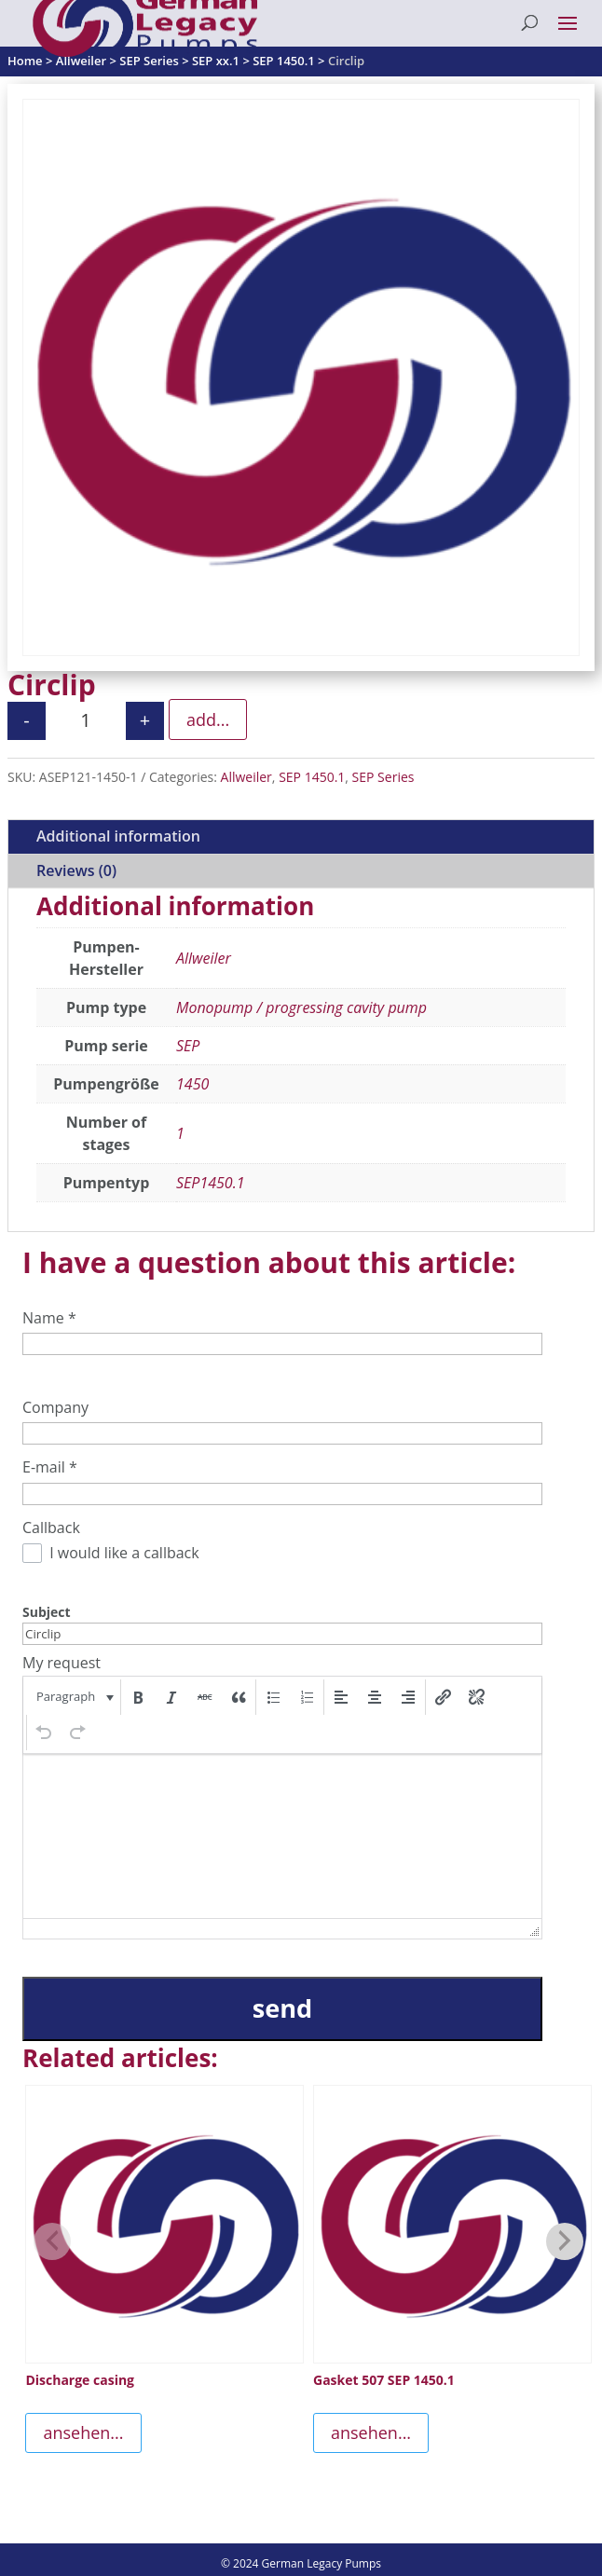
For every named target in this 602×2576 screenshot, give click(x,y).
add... (207, 719)
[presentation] (73, 1697)
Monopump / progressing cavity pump (301, 1007)
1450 (192, 1084)
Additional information (118, 836)
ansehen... (83, 2432)
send (283, 2008)
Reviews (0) (76, 870)
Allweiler (246, 777)
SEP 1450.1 (312, 777)
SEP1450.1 (210, 1182)
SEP (187, 1045)
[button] (73, 1697)
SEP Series (383, 777)
